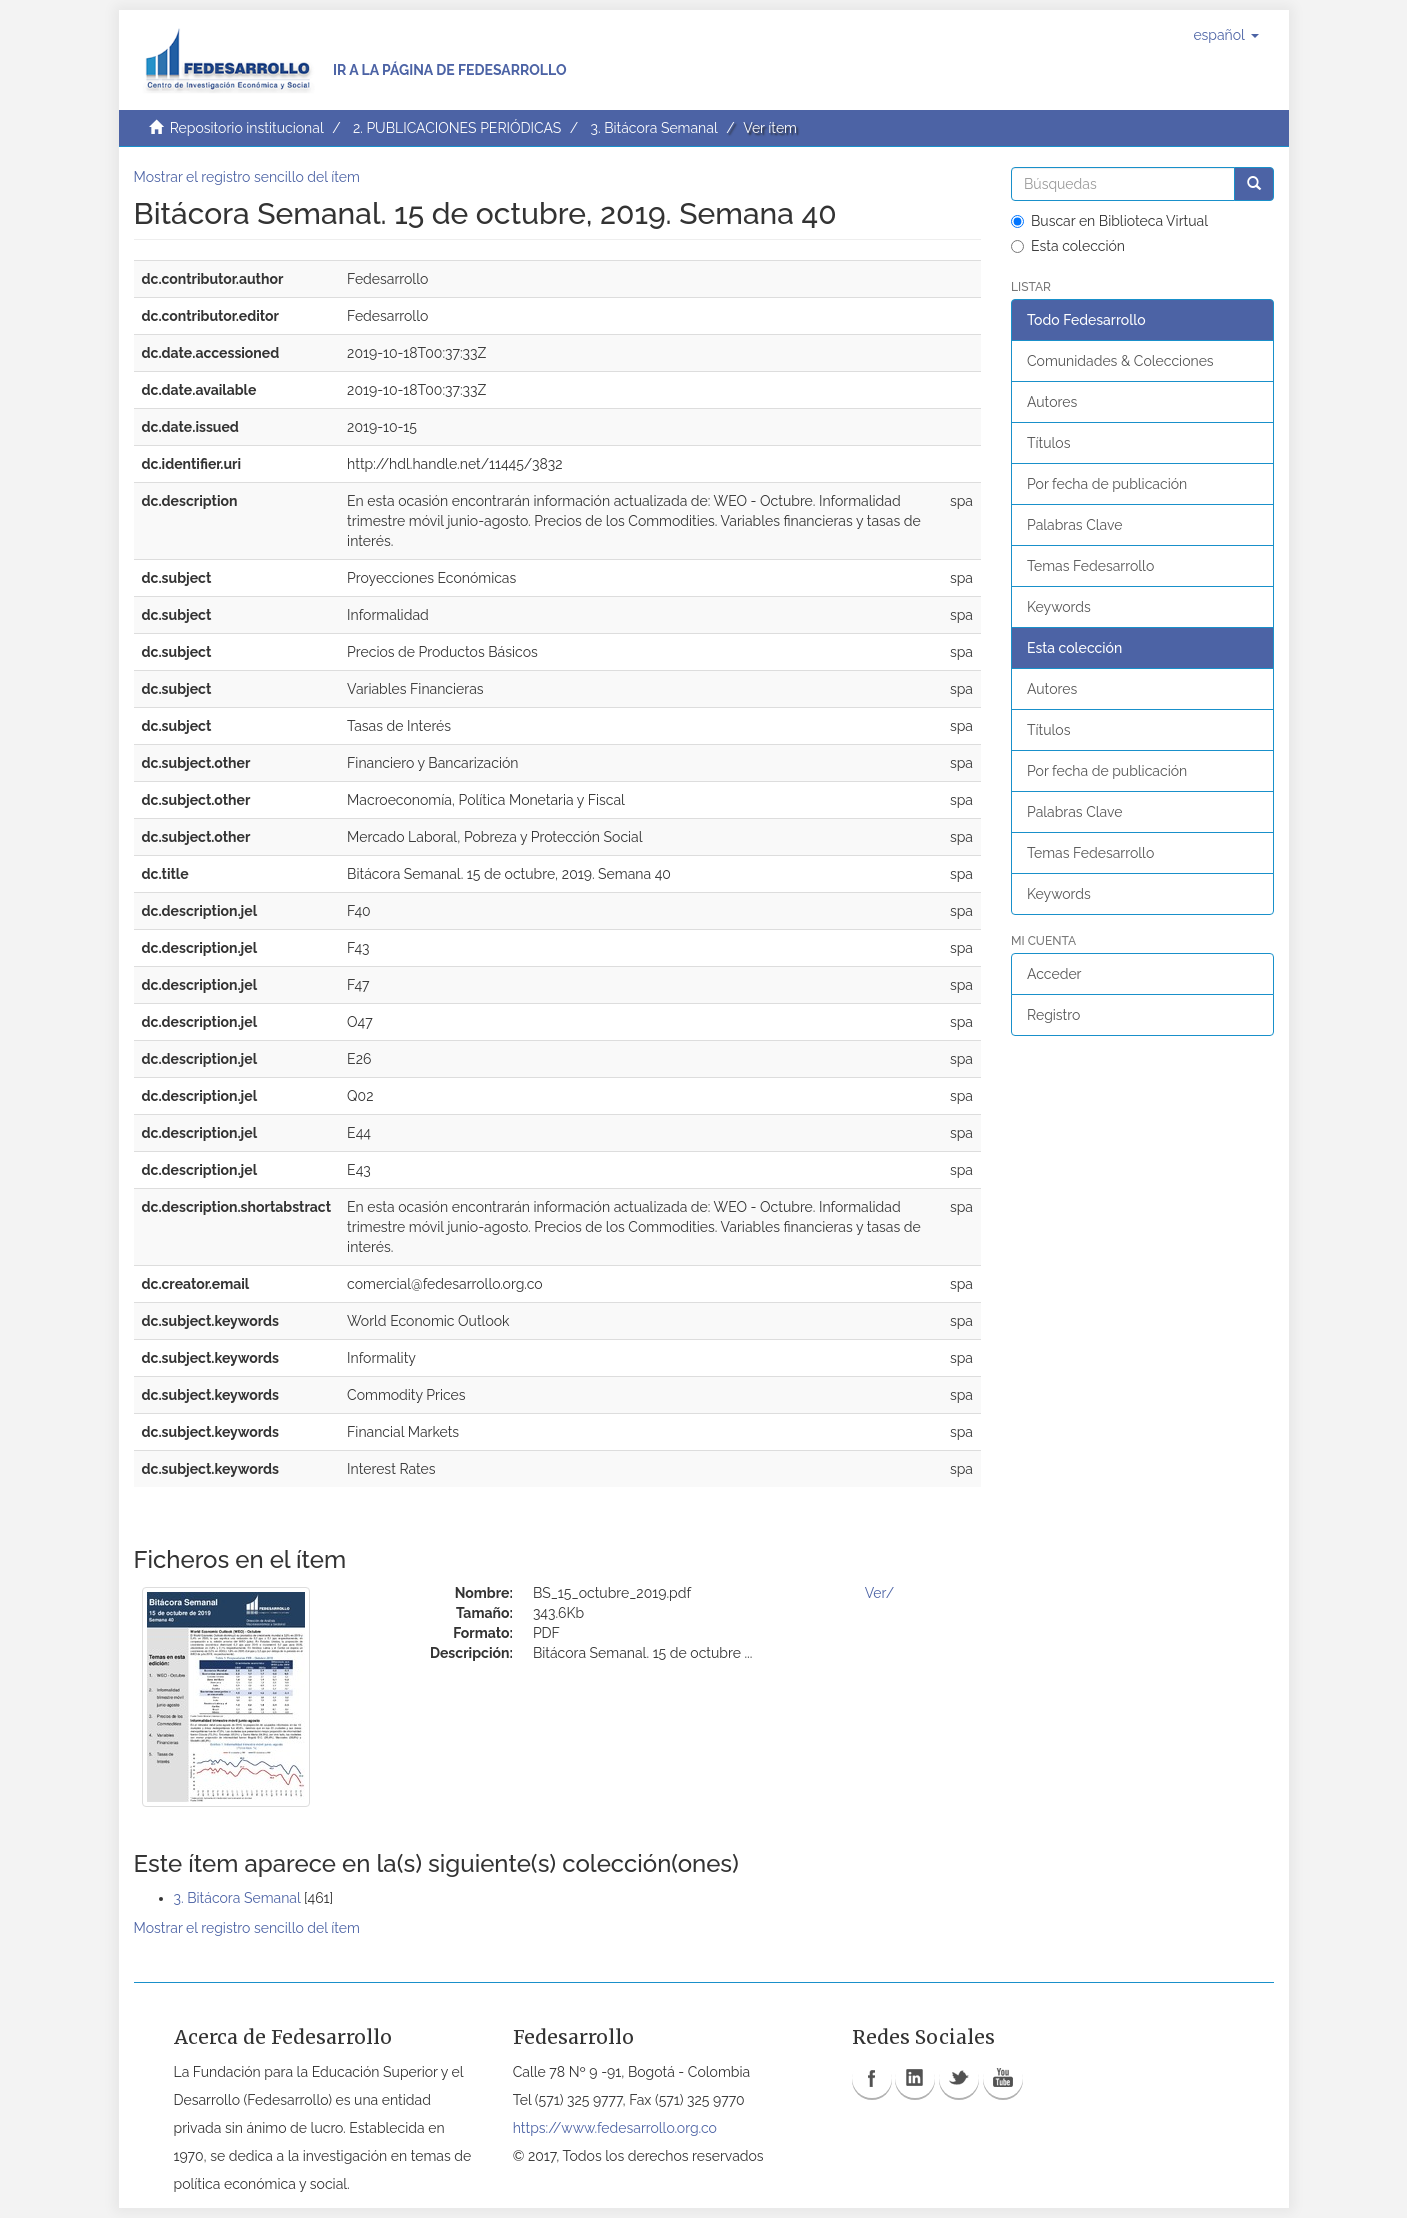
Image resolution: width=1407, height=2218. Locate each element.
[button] (1225, 35)
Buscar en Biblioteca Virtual (1109, 221)
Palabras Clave (1074, 525)
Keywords (1059, 607)
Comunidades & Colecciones (1120, 361)
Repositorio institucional (247, 128)
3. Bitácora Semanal (653, 128)
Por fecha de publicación (1107, 484)
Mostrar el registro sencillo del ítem (247, 177)
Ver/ (879, 1593)
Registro (1053, 1015)
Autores (1052, 402)
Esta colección (1068, 246)
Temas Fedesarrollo (1090, 566)
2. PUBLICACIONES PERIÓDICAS (457, 128)
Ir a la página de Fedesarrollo (450, 70)
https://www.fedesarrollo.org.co (615, 2128)
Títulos (1048, 443)
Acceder (1054, 974)
